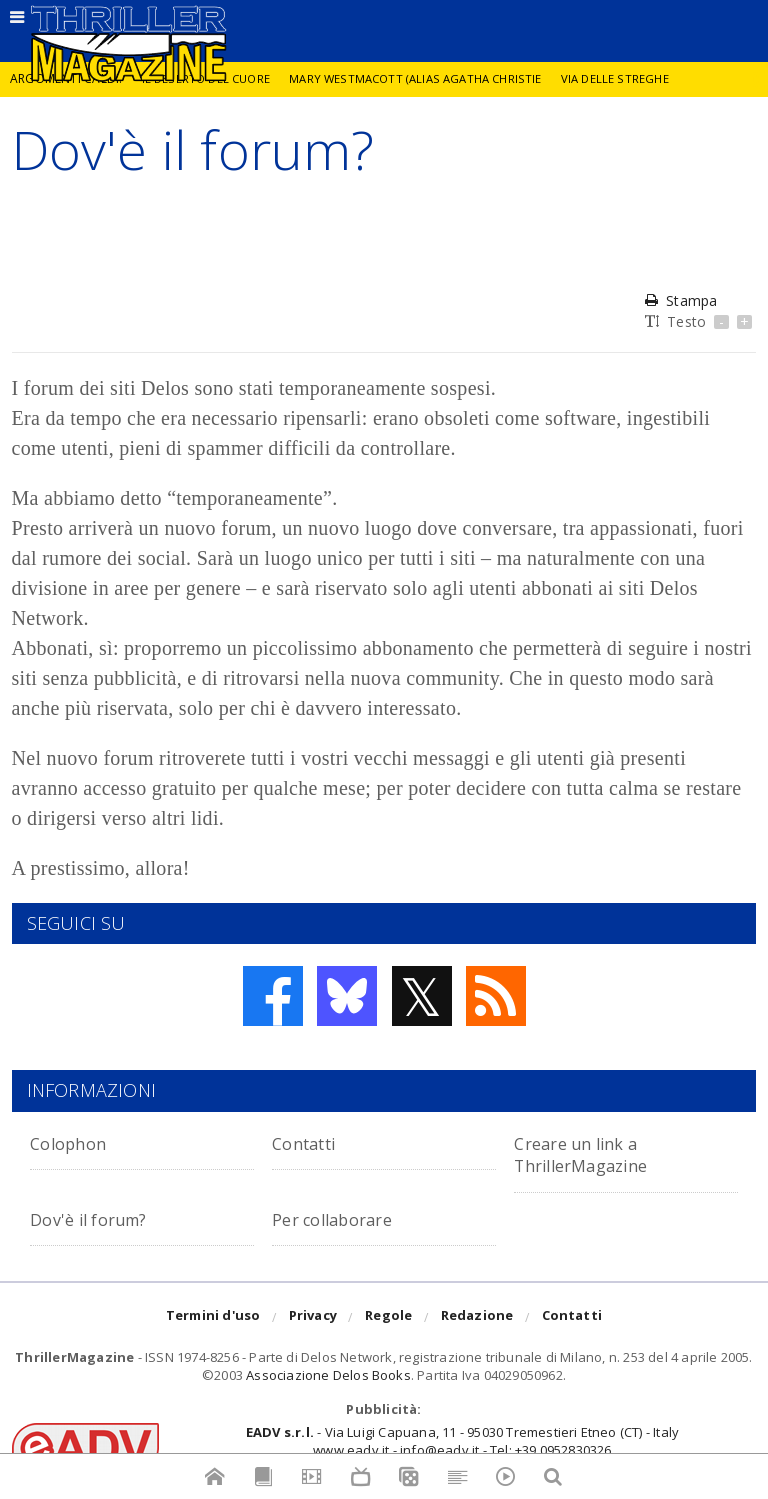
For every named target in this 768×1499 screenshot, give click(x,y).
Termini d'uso (213, 1318)
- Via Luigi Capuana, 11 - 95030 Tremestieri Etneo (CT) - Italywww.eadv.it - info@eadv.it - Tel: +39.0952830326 (462, 1441)
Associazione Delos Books (328, 1375)
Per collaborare (343, 1218)
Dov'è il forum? (98, 1218)
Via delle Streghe (632, 78)
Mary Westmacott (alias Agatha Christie (426, 78)
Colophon (74, 1142)
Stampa (681, 300)
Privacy (313, 1318)
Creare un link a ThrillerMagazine (592, 1153)
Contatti (310, 1142)
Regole (388, 1318)
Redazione (477, 1318)
